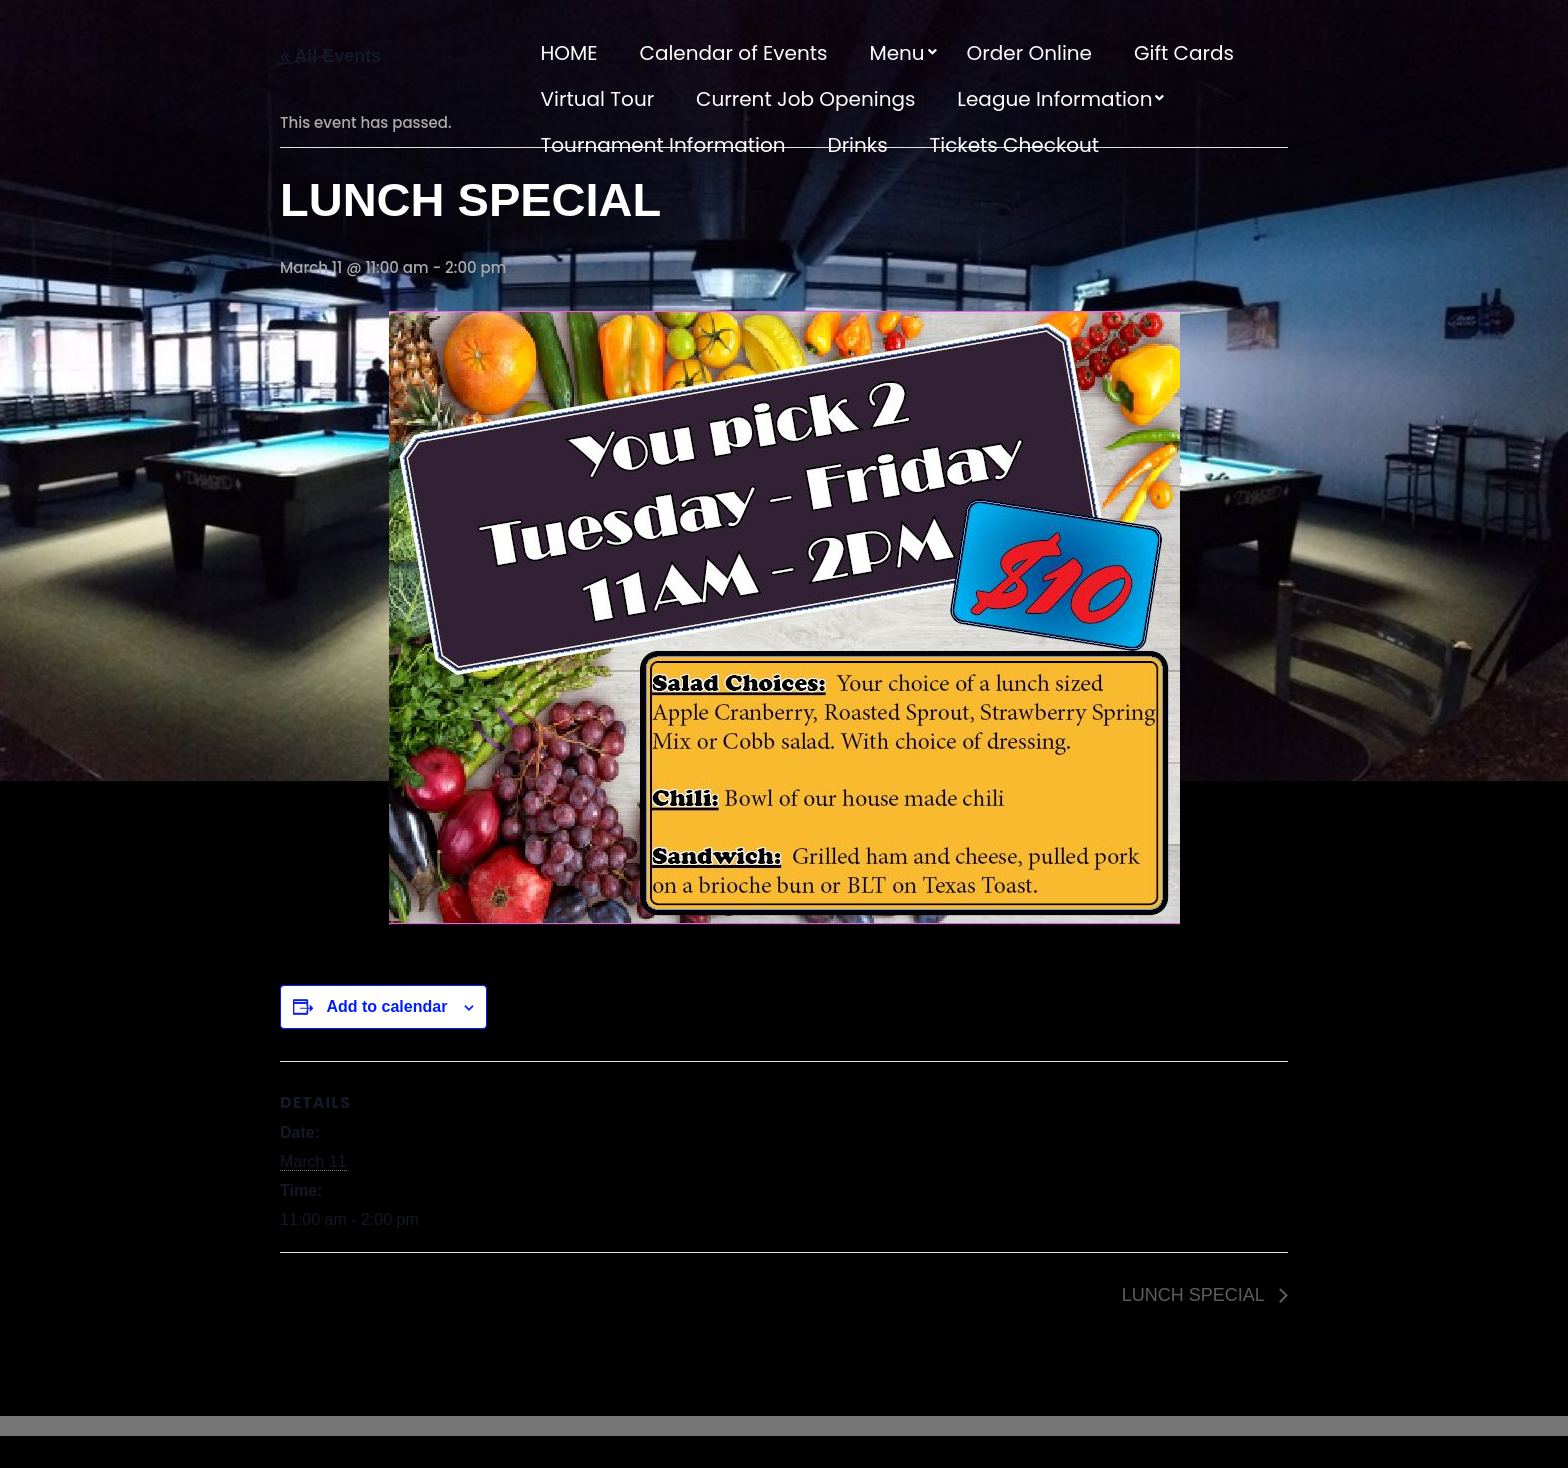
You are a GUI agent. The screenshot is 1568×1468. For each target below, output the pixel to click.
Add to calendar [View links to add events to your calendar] (386, 1006)
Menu (896, 53)
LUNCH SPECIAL (1195, 1295)
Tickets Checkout (1014, 145)
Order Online (1029, 53)
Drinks (858, 145)
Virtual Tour (598, 99)
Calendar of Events (733, 53)
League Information (1054, 99)
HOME (569, 53)
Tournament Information (663, 145)
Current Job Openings (805, 99)
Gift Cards (1184, 53)
